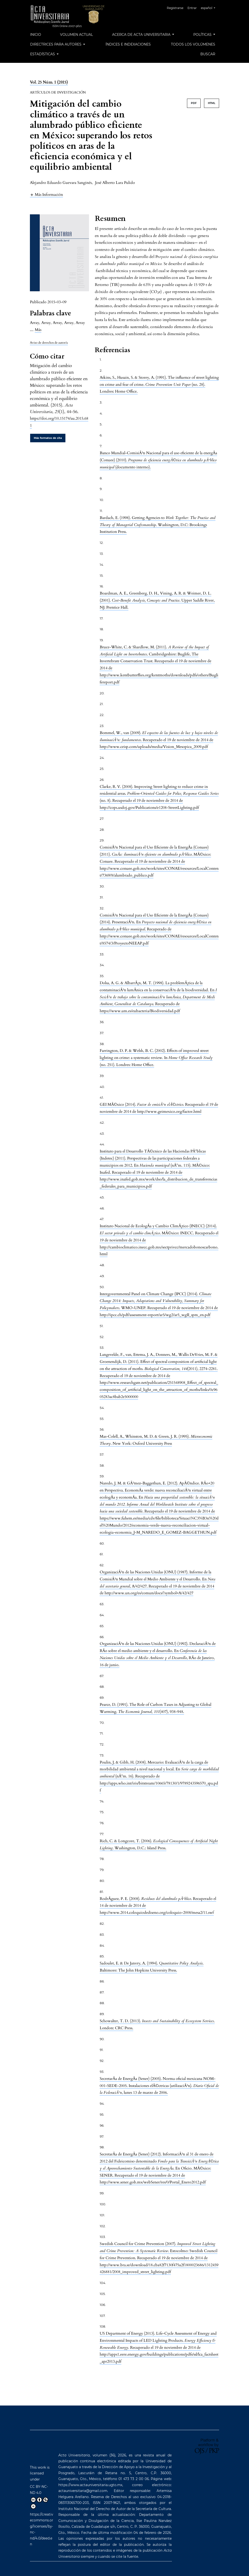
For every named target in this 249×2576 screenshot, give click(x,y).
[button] (46, 194)
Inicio (35, 34)
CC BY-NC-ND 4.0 (39, 2489)
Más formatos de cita (48, 438)
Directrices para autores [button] (56, 44)
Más (38, 329)
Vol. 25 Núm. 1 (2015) (49, 82)
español (210, 7)
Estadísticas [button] (43, 54)
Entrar (192, 8)
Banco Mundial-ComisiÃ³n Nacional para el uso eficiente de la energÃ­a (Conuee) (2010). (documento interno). (158, 460)
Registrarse (175, 8)
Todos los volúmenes (193, 44)
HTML (211, 103)
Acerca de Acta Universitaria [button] (141, 34)
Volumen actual (76, 34)
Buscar (207, 54)
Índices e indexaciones (128, 44)
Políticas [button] (203, 34)
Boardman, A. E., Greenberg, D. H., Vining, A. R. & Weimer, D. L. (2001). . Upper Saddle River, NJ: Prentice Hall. (157, 600)
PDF (194, 103)
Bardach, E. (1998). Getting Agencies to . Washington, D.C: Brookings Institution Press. (157, 525)
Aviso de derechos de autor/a (49, 342)
